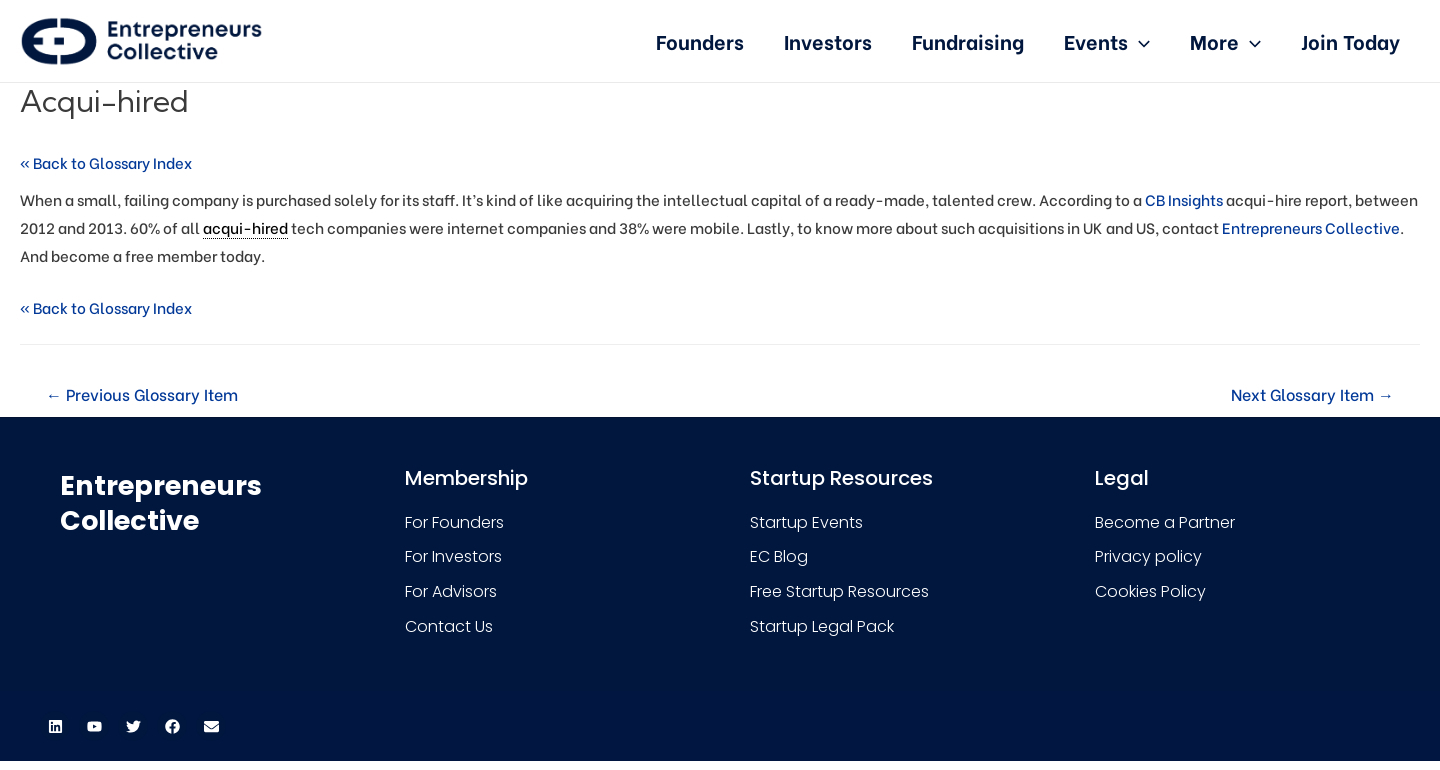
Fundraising (968, 40)
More (1225, 40)
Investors (828, 40)
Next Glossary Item (1312, 393)
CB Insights (1184, 199)
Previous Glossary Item (142, 393)
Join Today (1350, 40)
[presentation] (1139, 40)
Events (1107, 40)
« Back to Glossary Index (106, 162)
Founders (700, 40)
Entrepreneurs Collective (1311, 227)
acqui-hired (245, 227)
